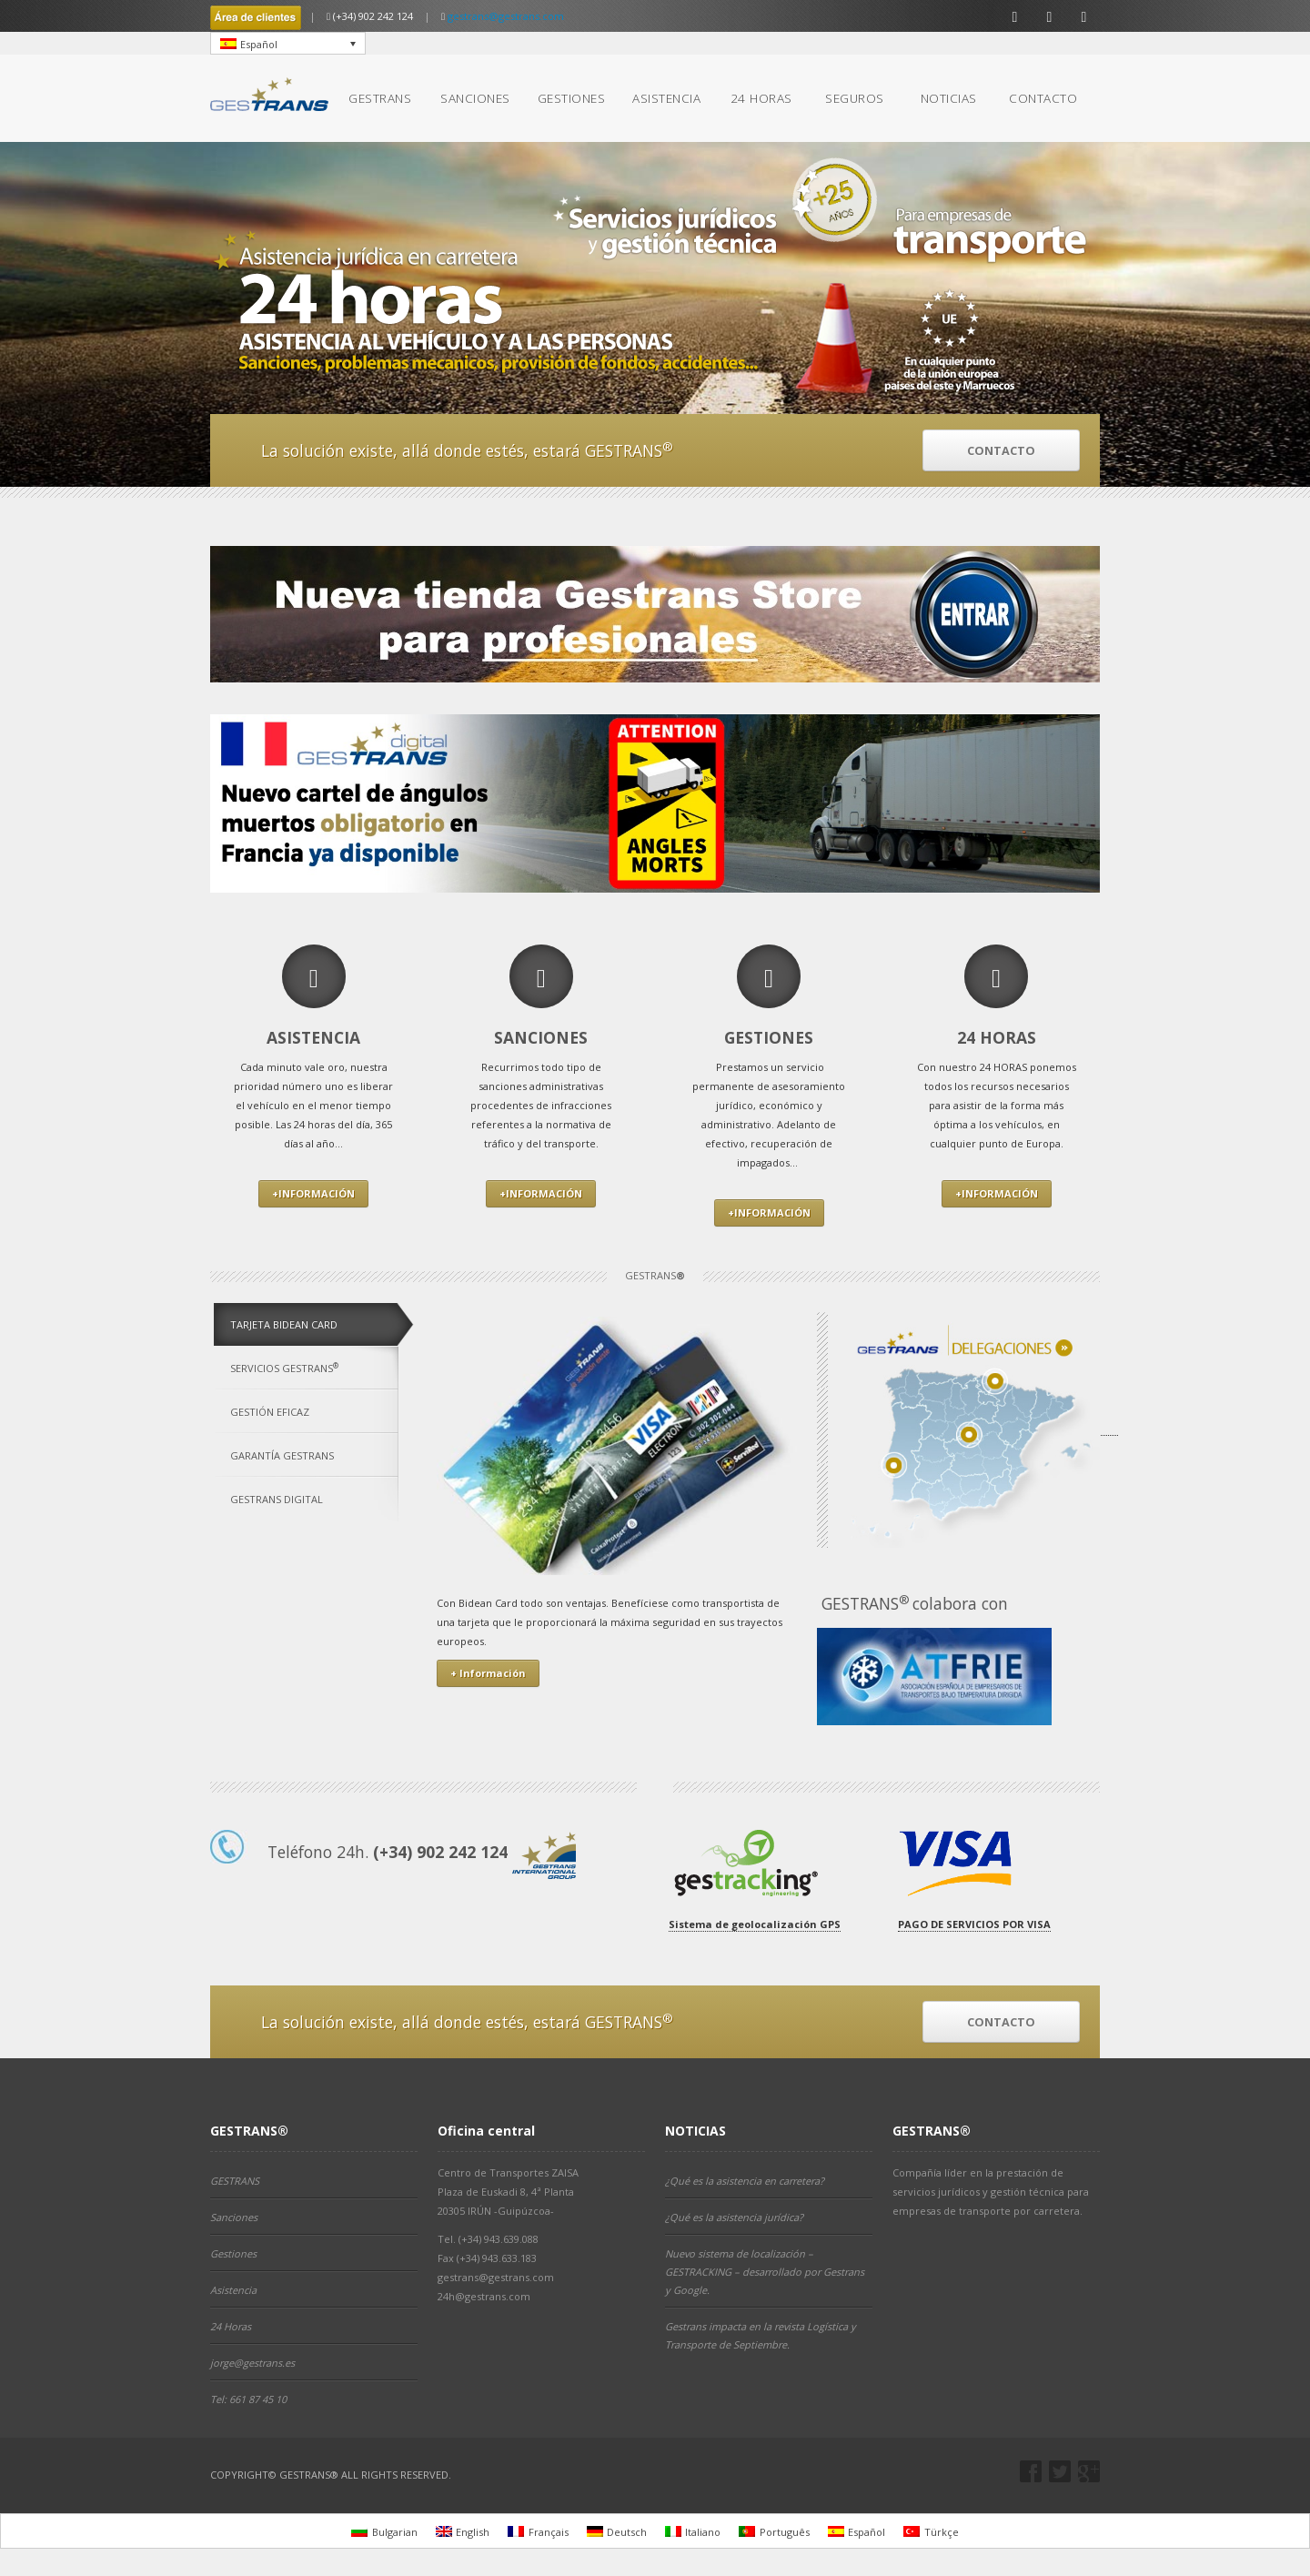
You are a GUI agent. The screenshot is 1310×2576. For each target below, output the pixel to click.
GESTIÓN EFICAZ (269, 1412)
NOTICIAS (949, 98)
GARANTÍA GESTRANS (282, 1455)
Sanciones (233, 2217)
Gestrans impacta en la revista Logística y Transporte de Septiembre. (760, 2335)
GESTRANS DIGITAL (276, 1499)
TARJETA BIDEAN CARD (284, 1324)
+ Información (488, 1673)
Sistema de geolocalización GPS (755, 1924)
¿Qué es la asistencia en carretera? (744, 2180)
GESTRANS (379, 98)
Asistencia (233, 2290)
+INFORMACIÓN (313, 1193)
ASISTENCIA (666, 98)
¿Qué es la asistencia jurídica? (734, 2217)
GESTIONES (572, 98)
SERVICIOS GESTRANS (284, 1367)
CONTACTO (1043, 98)
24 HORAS (761, 98)
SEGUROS (854, 98)
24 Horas (230, 2326)
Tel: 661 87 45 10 (248, 2399)
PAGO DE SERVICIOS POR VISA (974, 1924)
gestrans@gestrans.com (506, 16)
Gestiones (233, 2253)
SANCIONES (475, 98)
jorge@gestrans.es (252, 2362)
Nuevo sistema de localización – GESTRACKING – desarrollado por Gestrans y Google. (764, 2272)
